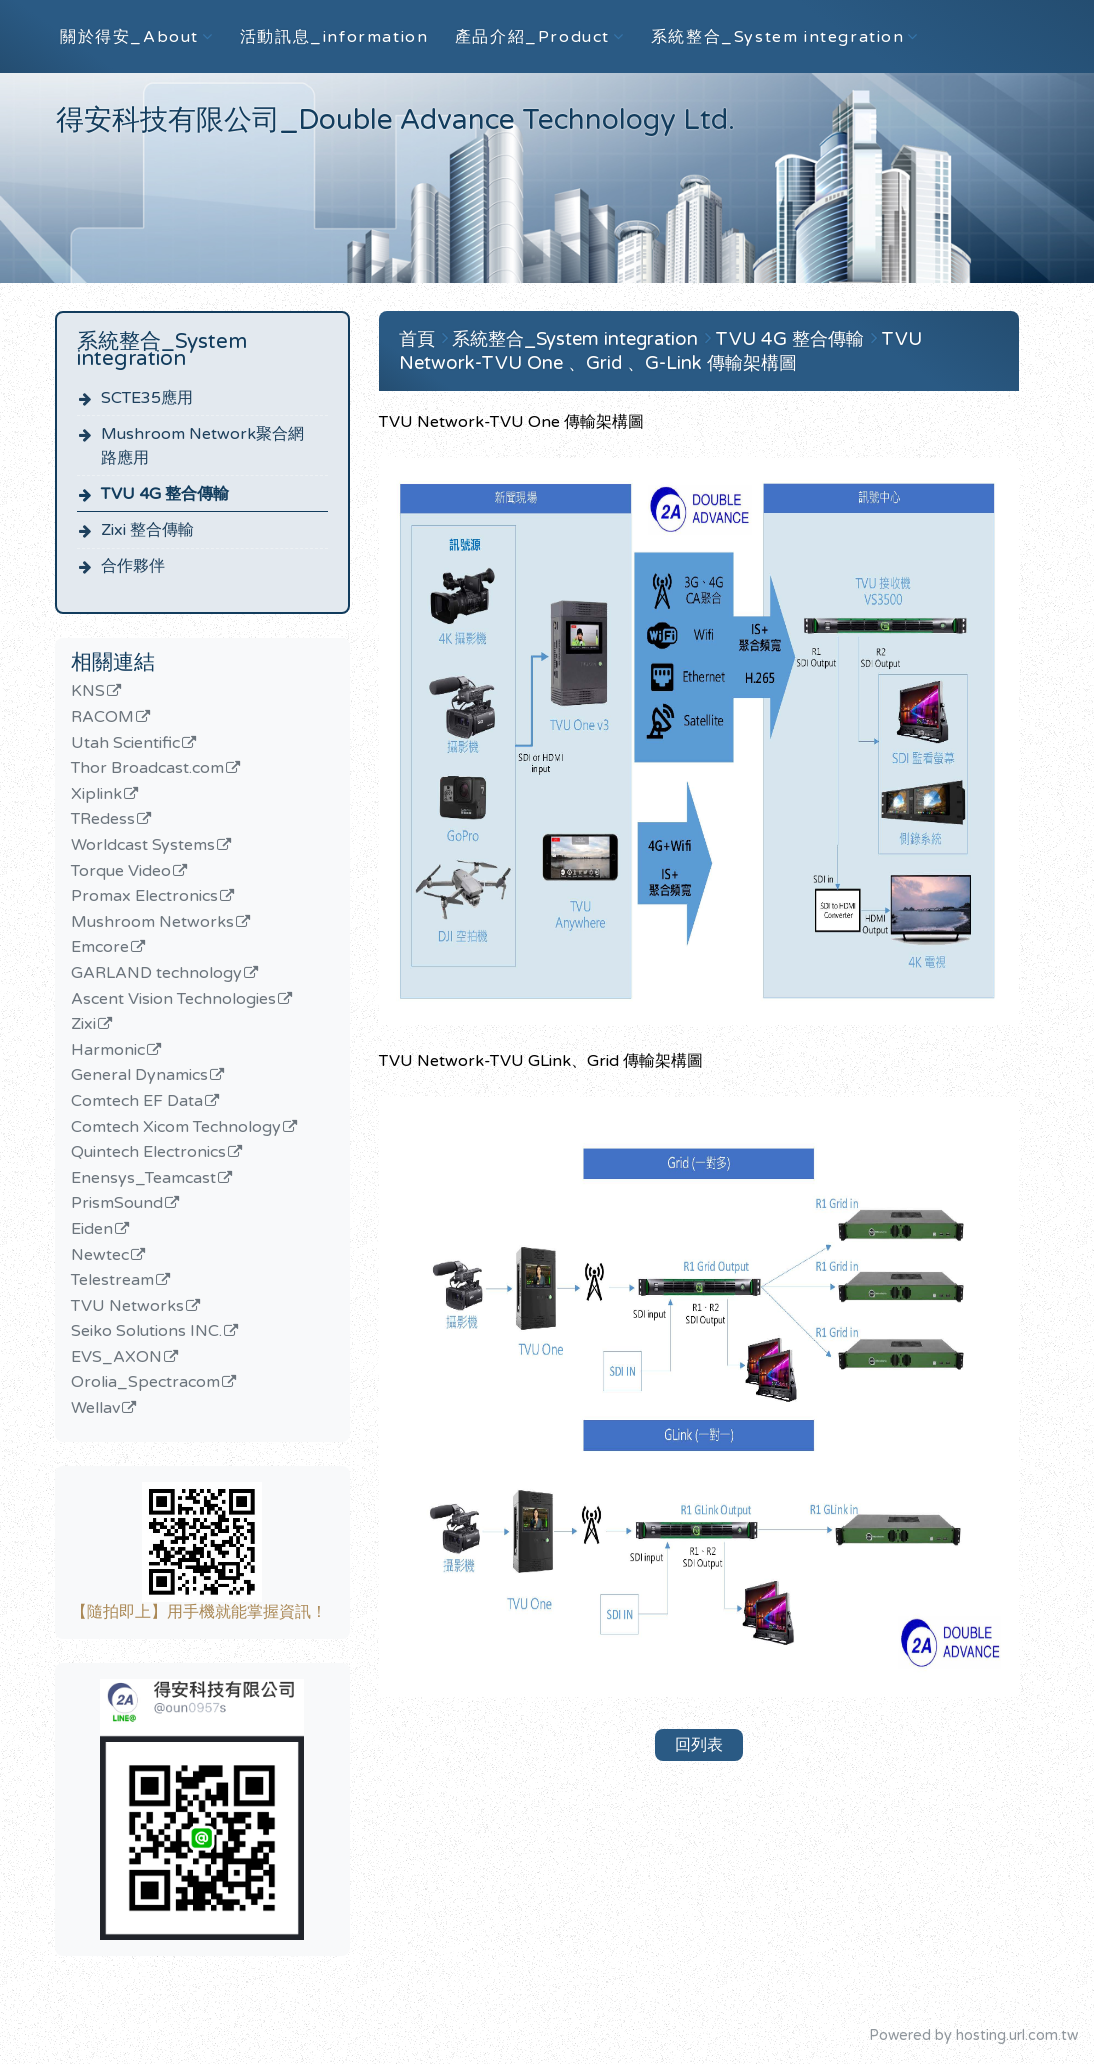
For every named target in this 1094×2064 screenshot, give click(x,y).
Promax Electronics (144, 897)
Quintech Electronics (148, 1153)
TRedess (103, 820)
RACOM (102, 718)
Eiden (92, 1230)
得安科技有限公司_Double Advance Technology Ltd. (395, 120)
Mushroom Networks (152, 923)
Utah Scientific (125, 744)
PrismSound (117, 1204)
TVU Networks (127, 1307)
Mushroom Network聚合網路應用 (202, 446)
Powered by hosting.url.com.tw (973, 2035)
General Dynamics (139, 1076)
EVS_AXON (116, 1358)
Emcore (100, 948)
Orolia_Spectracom (145, 1383)
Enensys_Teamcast (143, 1179)
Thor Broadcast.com (147, 769)
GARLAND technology (156, 974)
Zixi (83, 1025)
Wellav (95, 1409)
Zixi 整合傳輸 (147, 530)
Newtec (100, 1256)
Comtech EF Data (137, 1102)
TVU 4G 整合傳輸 (165, 494)
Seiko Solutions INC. (146, 1332)
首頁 (417, 339)
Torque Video (121, 872)
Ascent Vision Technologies (173, 1000)
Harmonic (108, 1051)
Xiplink (96, 795)
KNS (88, 692)
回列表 (699, 1745)
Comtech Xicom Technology (176, 1128)
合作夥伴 (133, 566)
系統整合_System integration (577, 339)
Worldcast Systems (143, 846)
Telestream (112, 1281)
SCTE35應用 (147, 398)
